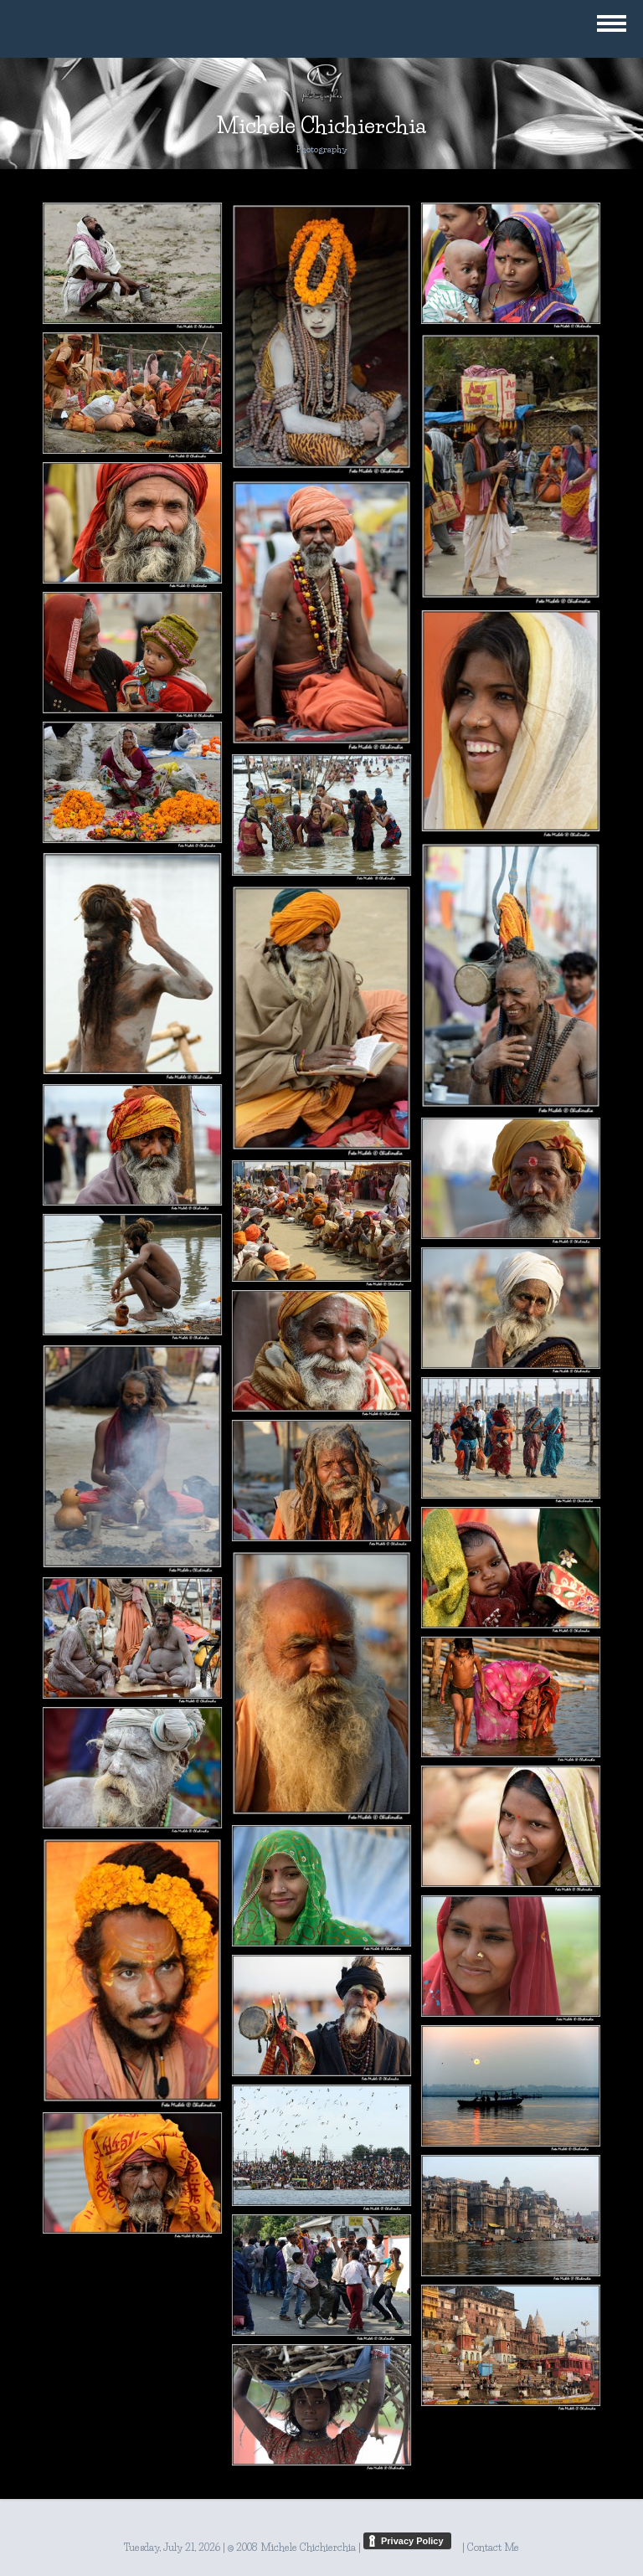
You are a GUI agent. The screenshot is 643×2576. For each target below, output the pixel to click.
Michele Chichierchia (321, 125)
